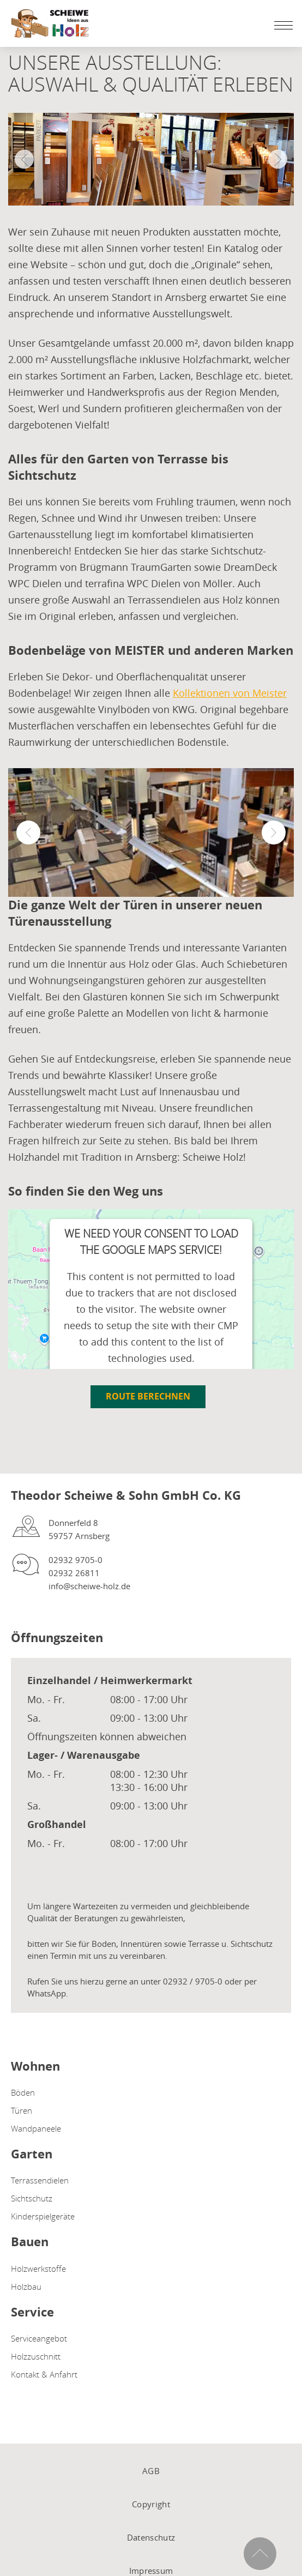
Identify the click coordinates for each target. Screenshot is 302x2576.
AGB (151, 2470)
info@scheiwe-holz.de (89, 1585)
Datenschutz (151, 2537)
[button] (28, 832)
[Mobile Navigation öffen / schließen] (281, 25)
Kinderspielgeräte (43, 2216)
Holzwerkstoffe (38, 2268)
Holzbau (26, 2286)
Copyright (151, 2504)
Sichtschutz (31, 2198)
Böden (23, 2092)
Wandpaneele (36, 2128)
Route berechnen (148, 1396)
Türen (21, 2110)
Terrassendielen (40, 2180)
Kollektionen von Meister (230, 692)
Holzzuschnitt (36, 2356)
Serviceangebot (39, 2338)
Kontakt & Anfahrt (44, 2374)
